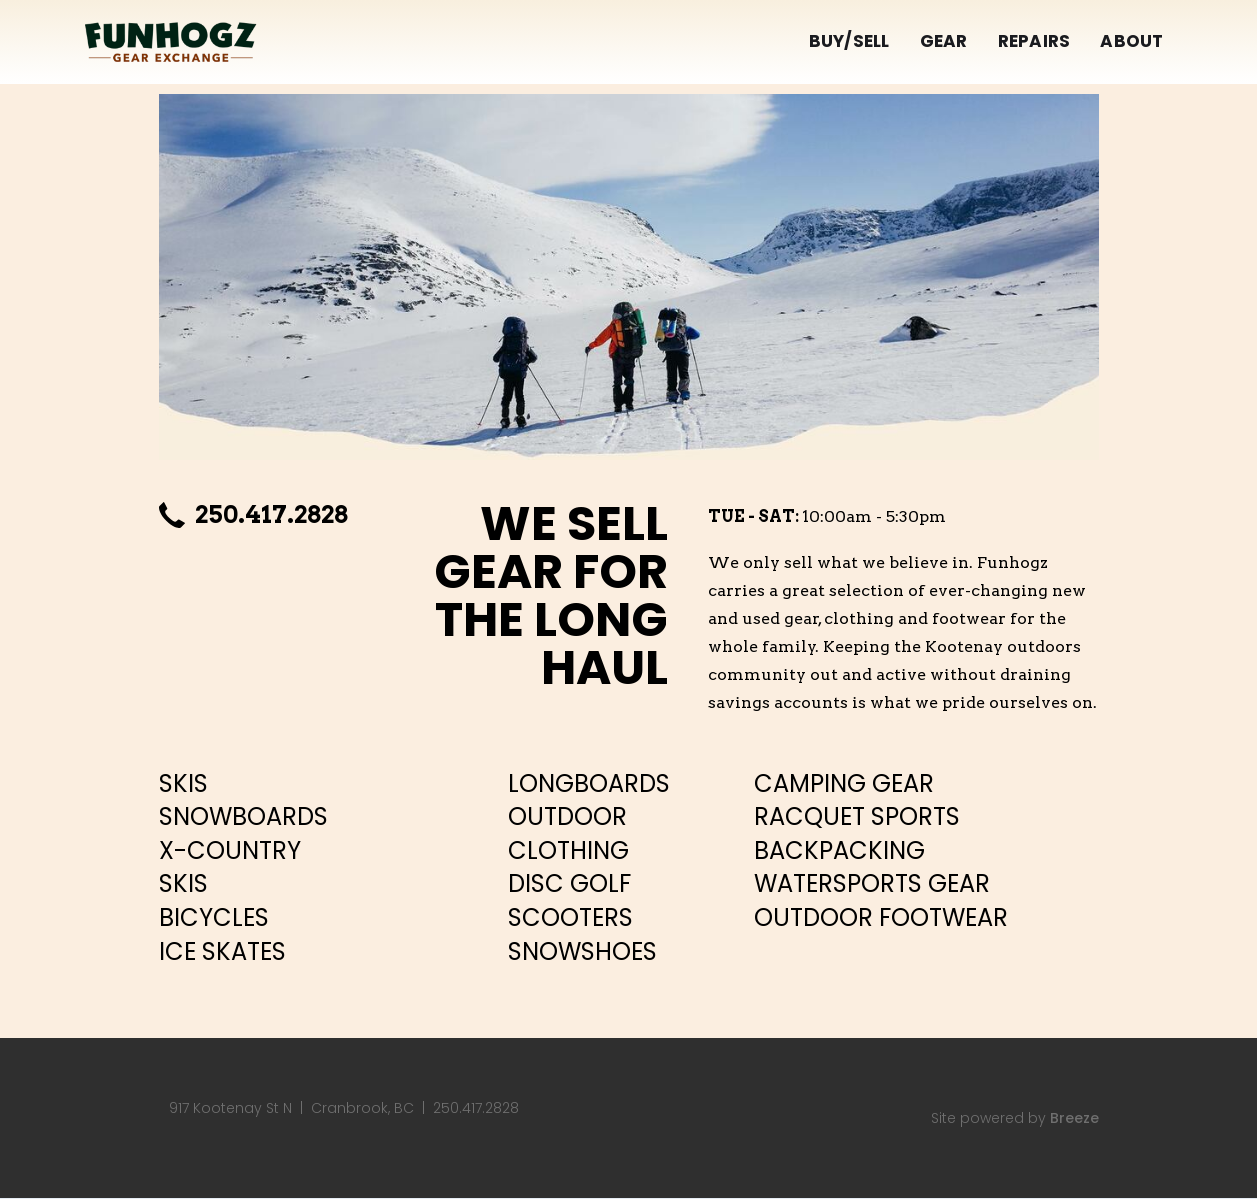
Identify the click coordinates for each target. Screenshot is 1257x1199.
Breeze (1074, 1118)
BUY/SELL (849, 41)
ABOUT (1131, 41)
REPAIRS (1034, 41)
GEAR (944, 41)
